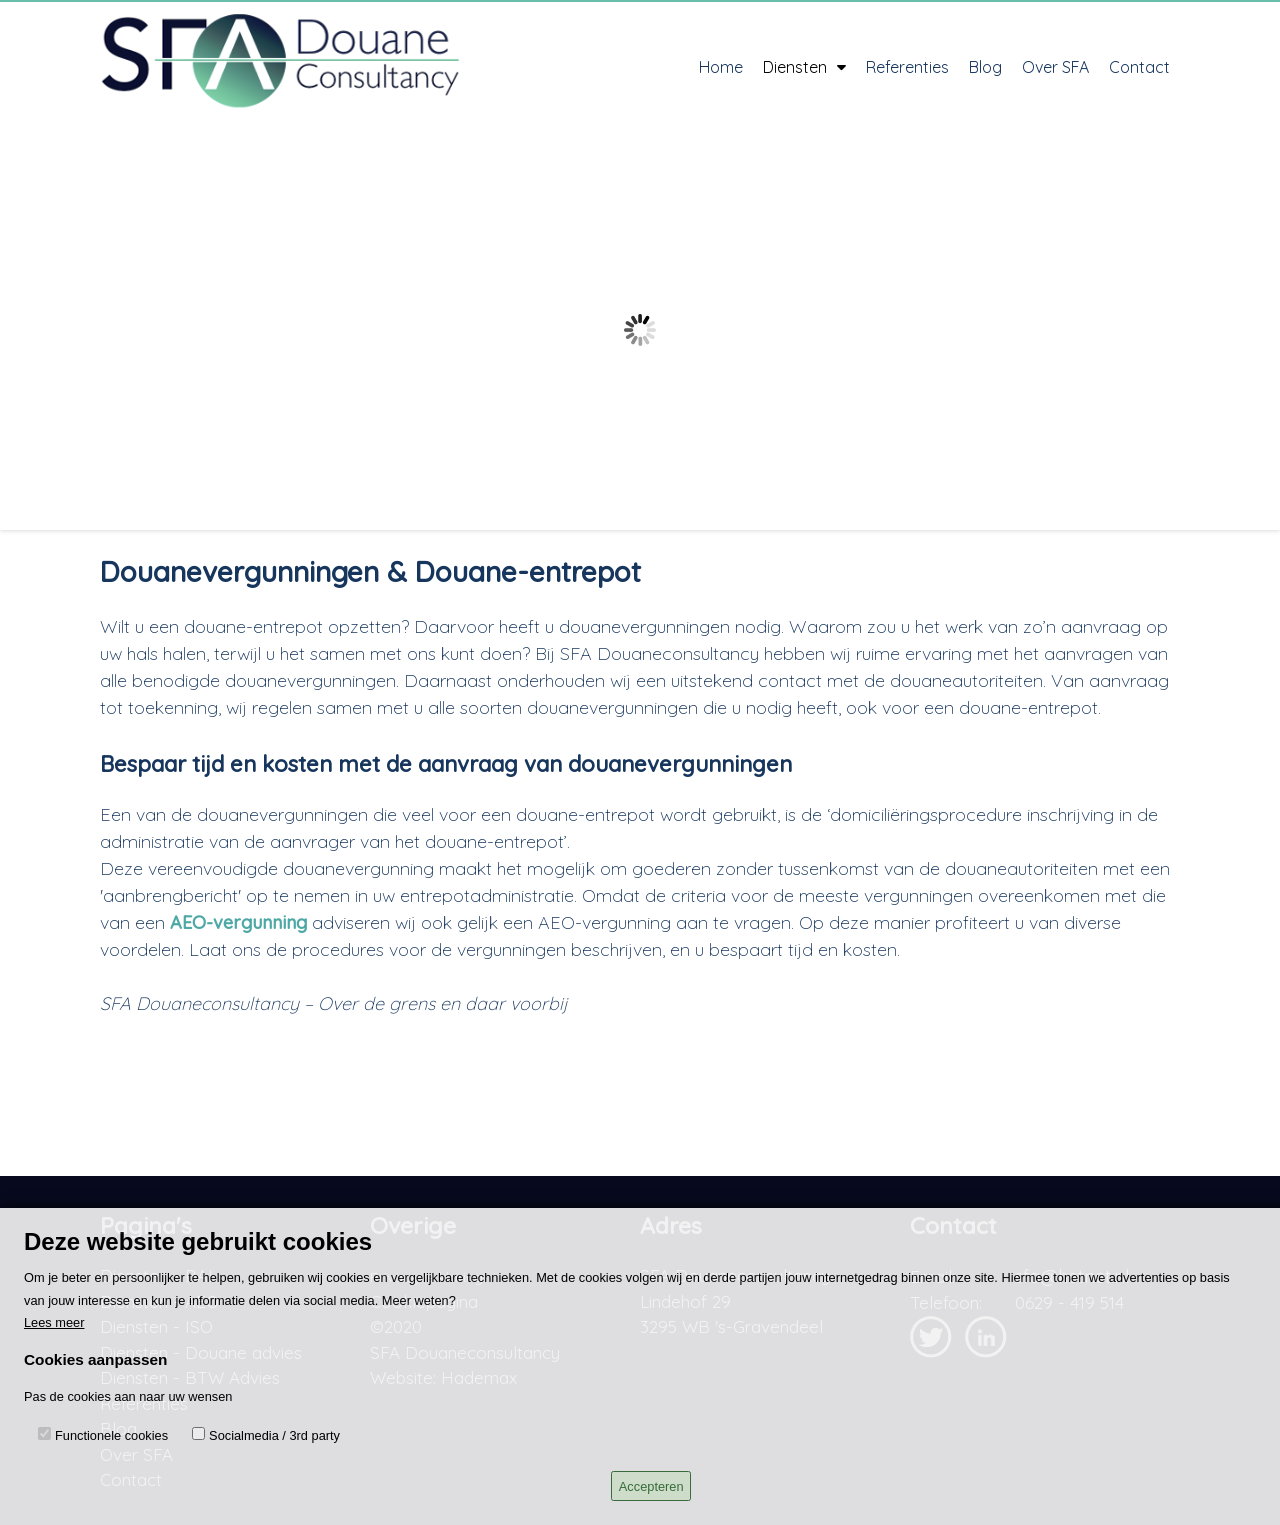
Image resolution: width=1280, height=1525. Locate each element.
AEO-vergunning (238, 922)
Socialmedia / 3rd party (274, 1435)
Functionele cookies (111, 1435)
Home (721, 67)
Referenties (907, 67)
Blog (985, 67)
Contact (1139, 67)
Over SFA (1055, 67)
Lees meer (54, 1322)
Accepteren (651, 1486)
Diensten (804, 66)
